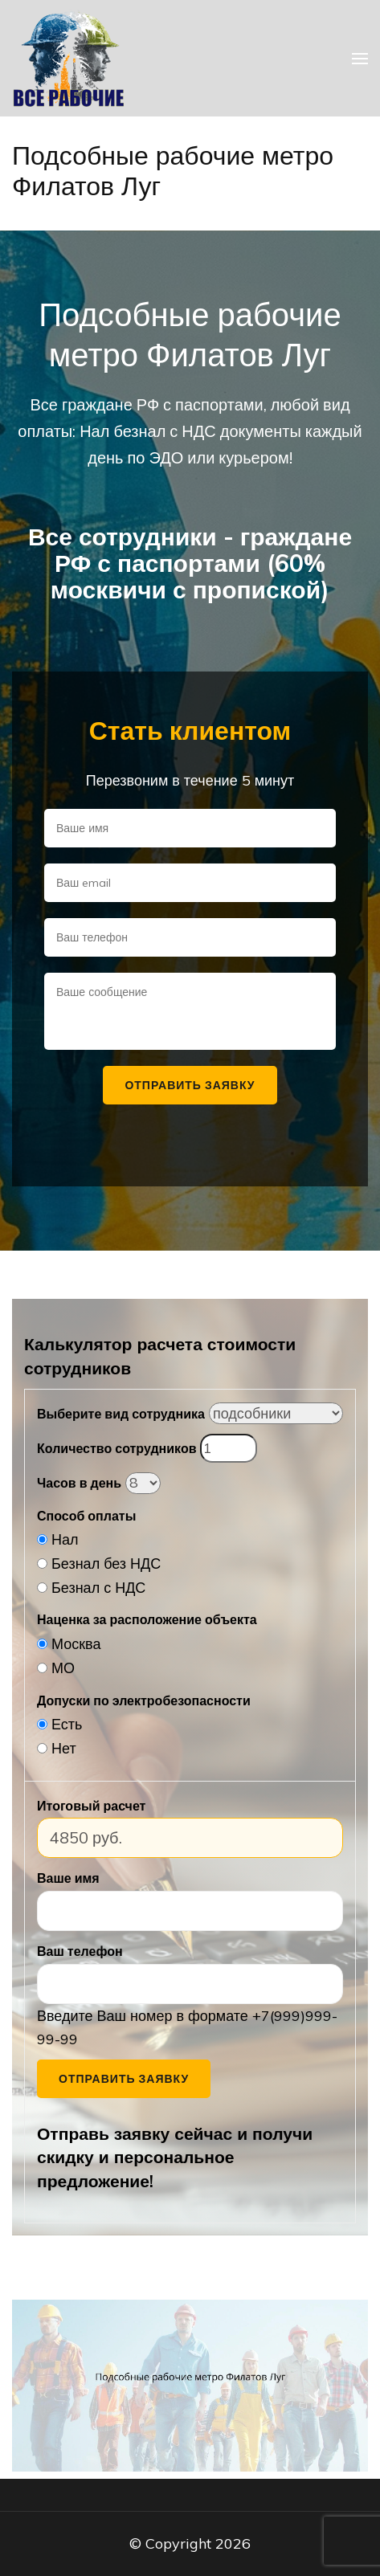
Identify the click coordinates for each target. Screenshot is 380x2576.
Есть (66, 1724)
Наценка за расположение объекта (147, 1619)
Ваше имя (68, 1878)
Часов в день (79, 1483)
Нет (63, 1748)
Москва (75, 1644)
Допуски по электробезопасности (144, 1700)
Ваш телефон (80, 1951)
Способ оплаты (86, 1516)
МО (63, 1668)
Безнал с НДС (98, 1587)
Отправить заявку (124, 2079)
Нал (65, 1539)
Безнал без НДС (106, 1563)
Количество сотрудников (116, 1448)
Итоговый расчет (91, 1806)
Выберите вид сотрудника (121, 1414)
